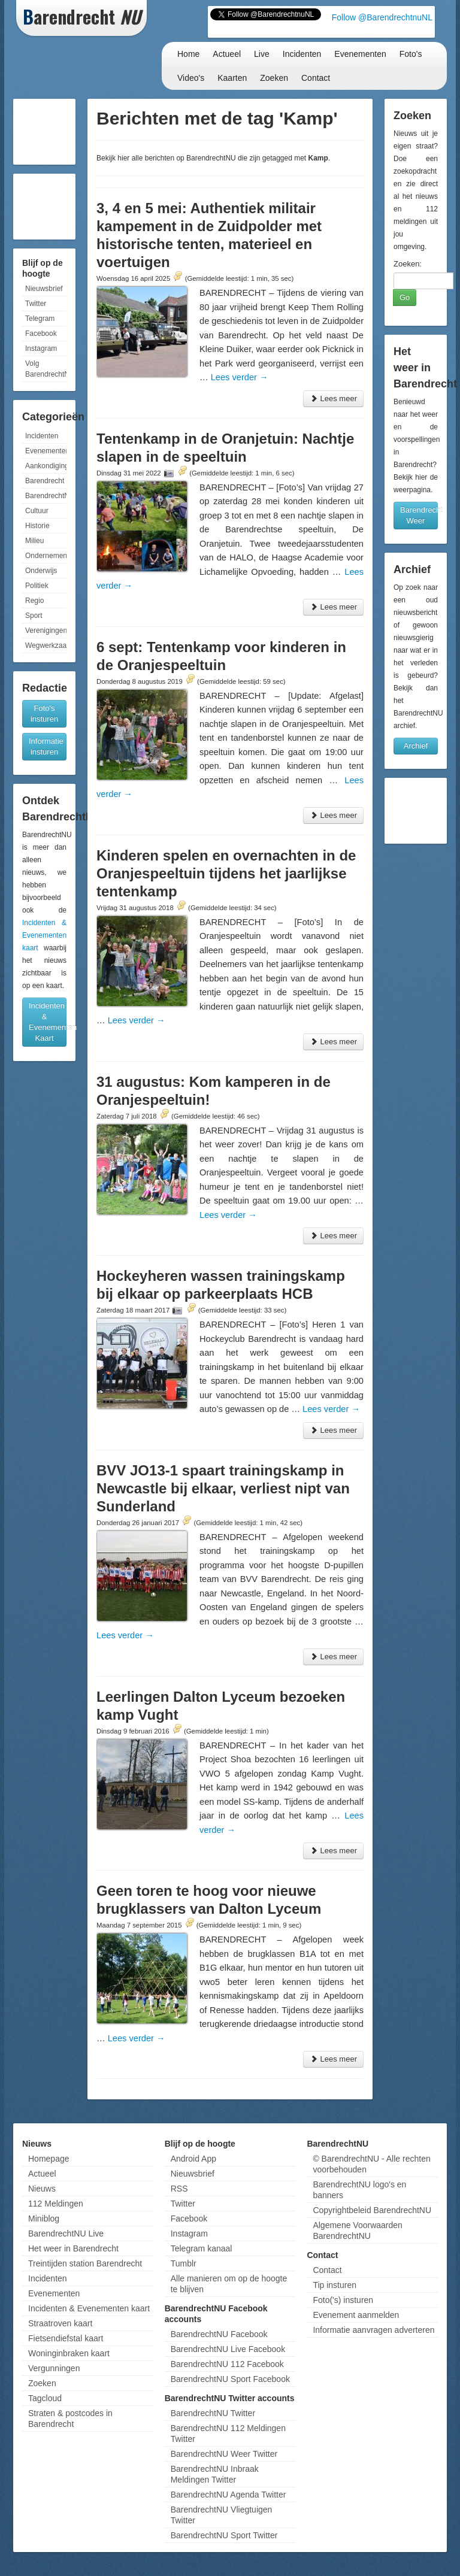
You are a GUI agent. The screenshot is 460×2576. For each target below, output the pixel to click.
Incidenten (302, 54)
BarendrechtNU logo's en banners (359, 2190)
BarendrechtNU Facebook (219, 2334)
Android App (193, 2158)
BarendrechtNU (45, 496)
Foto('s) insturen (343, 2300)
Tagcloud (45, 2398)
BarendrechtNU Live (66, 2233)
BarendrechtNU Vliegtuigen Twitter (222, 2515)
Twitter (35, 303)
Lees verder (239, 377)
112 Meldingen (55, 2203)
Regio (34, 600)
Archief (416, 745)
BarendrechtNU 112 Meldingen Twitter (228, 2433)
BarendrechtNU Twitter (213, 2413)
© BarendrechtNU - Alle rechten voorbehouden (371, 2164)
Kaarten (232, 78)
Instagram (41, 348)
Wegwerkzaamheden (45, 645)
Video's (190, 78)
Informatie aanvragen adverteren (373, 2330)
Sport (34, 615)
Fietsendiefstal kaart (65, 2338)
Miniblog (43, 2218)
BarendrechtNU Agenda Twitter (228, 2494)
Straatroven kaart (60, 2323)
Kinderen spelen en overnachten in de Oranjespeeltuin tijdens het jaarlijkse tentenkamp (226, 873)
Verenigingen (45, 630)
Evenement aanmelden (356, 2315)
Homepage (48, 2158)
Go (405, 297)
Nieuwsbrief (44, 288)
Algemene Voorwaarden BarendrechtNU (357, 2230)
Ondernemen (45, 555)
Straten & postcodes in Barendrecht (70, 2418)
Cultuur (37, 511)
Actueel (227, 54)
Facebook (41, 333)
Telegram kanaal (201, 2248)
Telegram (40, 318)
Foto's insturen (44, 713)
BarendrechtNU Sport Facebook (230, 2379)
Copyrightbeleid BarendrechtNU (372, 2210)
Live (262, 54)
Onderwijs (41, 570)
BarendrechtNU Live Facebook (228, 2349)
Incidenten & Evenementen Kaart (47, 1021)
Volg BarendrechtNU (45, 368)
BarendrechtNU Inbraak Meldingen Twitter (215, 2474)
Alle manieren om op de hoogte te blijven (229, 2284)
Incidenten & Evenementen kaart (44, 935)
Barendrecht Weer (419, 515)
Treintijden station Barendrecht (85, 2263)
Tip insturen (334, 2285)
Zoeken (274, 78)
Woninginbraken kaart (69, 2353)
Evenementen (360, 54)
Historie (37, 526)
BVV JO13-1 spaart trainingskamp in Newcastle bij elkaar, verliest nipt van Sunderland (223, 1488)
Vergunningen (54, 2368)
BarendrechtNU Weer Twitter (224, 2454)
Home (188, 54)
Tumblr (183, 2263)
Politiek (37, 585)
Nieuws (42, 2188)
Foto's (411, 54)
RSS (179, 2188)
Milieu (34, 541)
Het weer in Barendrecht (73, 2248)
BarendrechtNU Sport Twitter (224, 2535)
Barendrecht (44, 481)
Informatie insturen (46, 746)
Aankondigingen (45, 466)
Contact (315, 78)
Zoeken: (408, 263)
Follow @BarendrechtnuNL (382, 17)
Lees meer (333, 398)
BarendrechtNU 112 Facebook (227, 2364)
